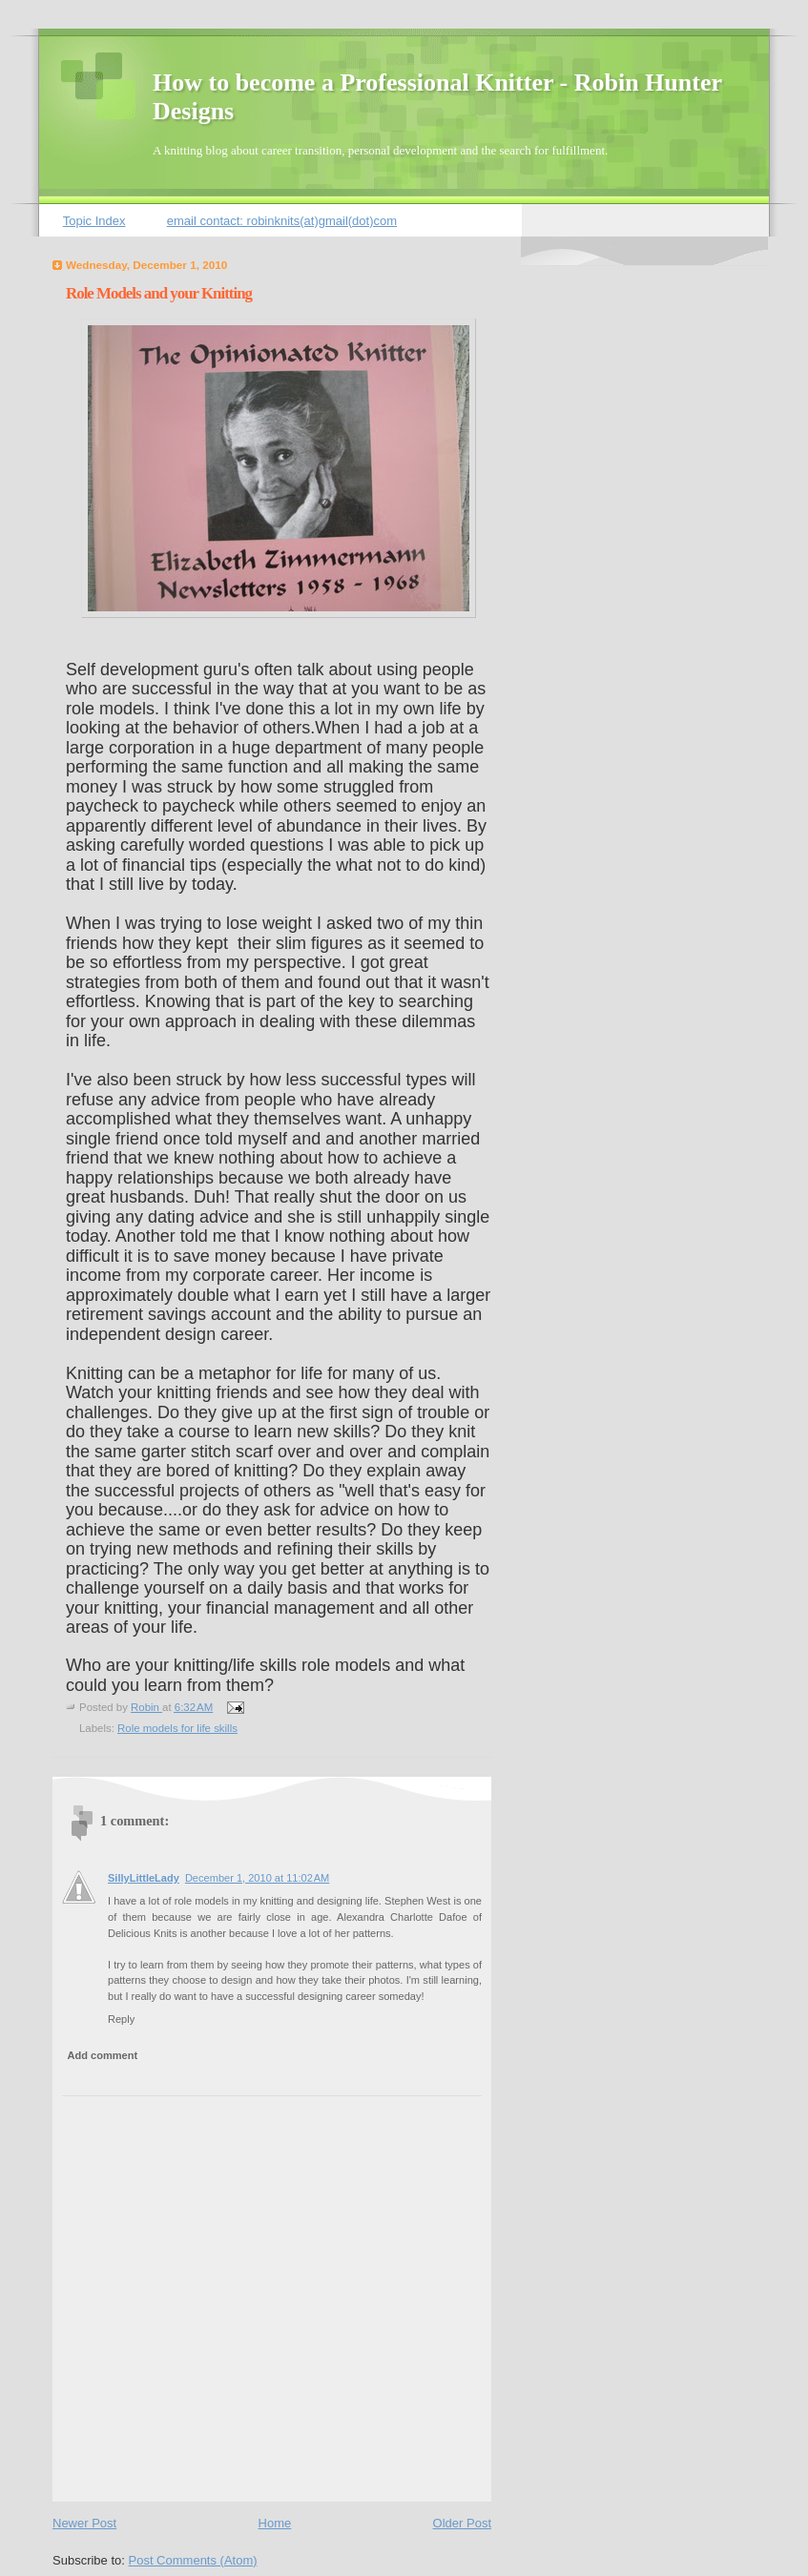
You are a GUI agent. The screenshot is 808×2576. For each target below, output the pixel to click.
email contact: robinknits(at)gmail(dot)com (282, 221)
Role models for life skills (177, 1728)
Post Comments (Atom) (193, 2560)
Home (275, 2523)
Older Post (462, 2523)
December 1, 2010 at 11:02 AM (257, 1878)
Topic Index (94, 221)
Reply (121, 2019)
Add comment (103, 2055)
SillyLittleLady (143, 1878)
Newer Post (84, 2523)
